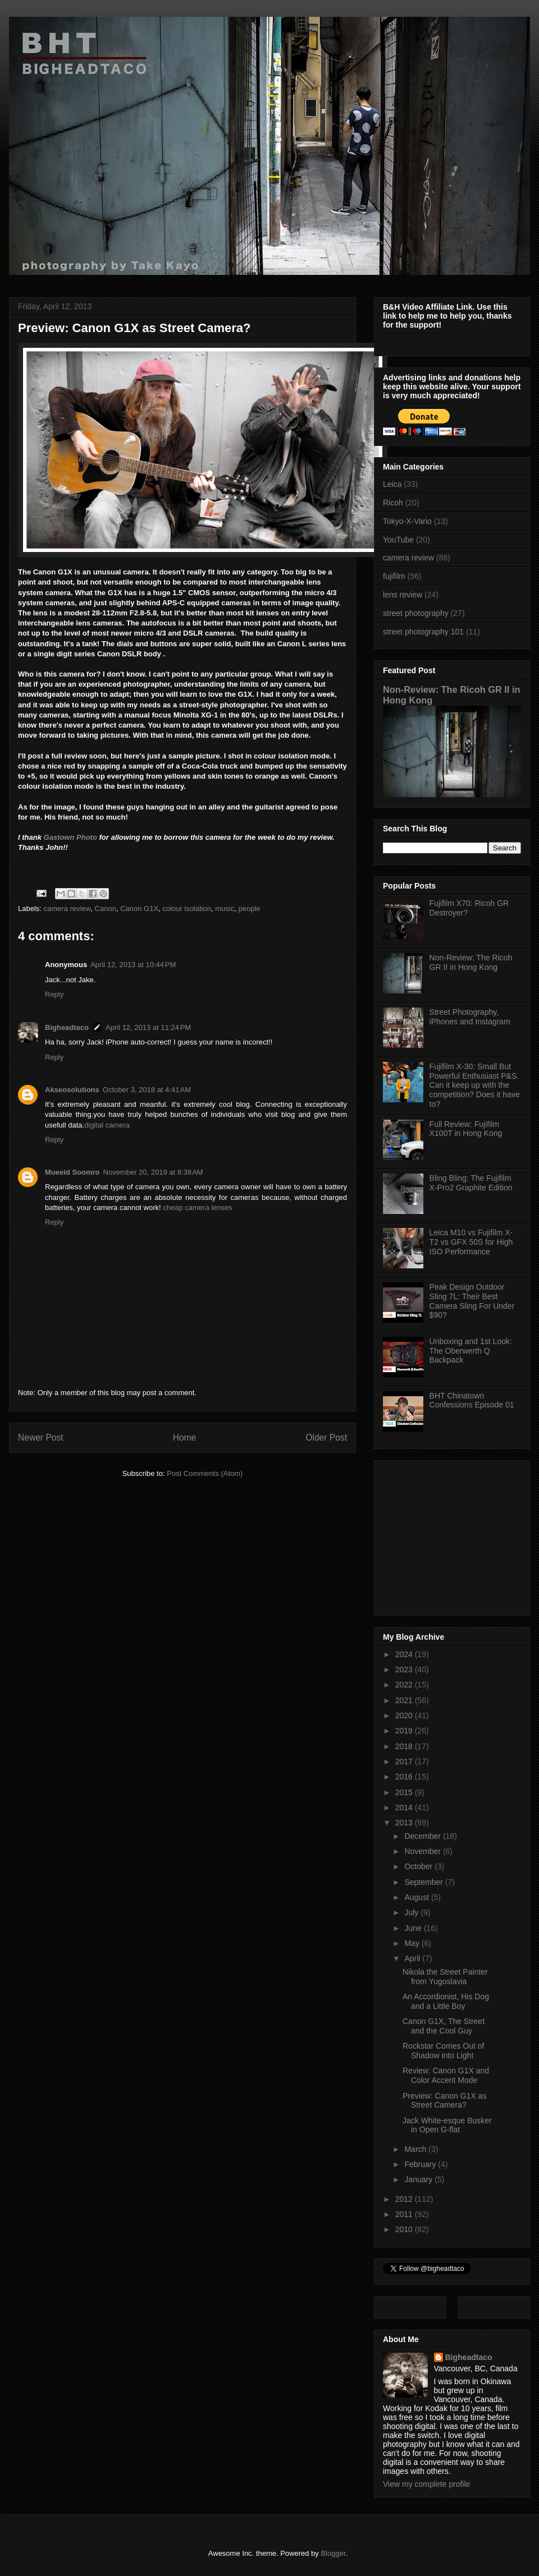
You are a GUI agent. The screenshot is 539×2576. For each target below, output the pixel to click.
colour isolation (186, 908)
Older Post (326, 1437)
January (419, 2179)
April (413, 1958)
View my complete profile (426, 2484)
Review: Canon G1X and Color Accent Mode (446, 2075)
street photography (416, 613)
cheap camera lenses (197, 1207)
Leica (392, 484)
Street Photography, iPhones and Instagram (470, 1017)
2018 (405, 1746)
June (413, 1928)
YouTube (398, 539)
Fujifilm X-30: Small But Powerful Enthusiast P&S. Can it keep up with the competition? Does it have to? (475, 1085)
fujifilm (394, 576)
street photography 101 (423, 631)
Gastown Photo (70, 837)
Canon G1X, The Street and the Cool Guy (444, 2026)
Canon (105, 908)
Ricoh (393, 502)
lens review (402, 594)
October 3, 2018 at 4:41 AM (147, 1089)
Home (185, 1437)
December (423, 1836)
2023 (405, 1669)
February (421, 2164)
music (224, 908)
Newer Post (40, 1437)
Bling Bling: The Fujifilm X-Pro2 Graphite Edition (471, 1183)
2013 (405, 1822)
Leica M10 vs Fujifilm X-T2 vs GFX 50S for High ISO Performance (471, 1242)
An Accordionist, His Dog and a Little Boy (446, 2001)
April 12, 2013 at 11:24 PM (148, 1027)
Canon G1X (139, 908)
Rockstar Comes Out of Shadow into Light (444, 2050)
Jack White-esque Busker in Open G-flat (447, 2125)
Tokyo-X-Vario (407, 521)
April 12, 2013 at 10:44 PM (133, 964)
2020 (405, 1715)
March (416, 2149)
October (419, 1866)
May (412, 1943)
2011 (405, 2214)
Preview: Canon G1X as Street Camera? (444, 2100)
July (412, 1912)
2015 (405, 1792)
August (417, 1897)
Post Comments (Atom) (205, 1473)
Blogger (333, 2553)
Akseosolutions (72, 1089)
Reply (54, 994)
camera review (67, 908)
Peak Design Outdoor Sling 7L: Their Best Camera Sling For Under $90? (472, 1300)
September (424, 1882)
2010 (405, 2229)
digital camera (107, 1125)
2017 (405, 1761)
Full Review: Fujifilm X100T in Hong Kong (466, 1129)
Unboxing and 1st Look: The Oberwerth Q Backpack (471, 1351)
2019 (405, 1730)
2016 (405, 1776)
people (249, 908)
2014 (405, 1807)
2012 (405, 2199)
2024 (405, 1654)
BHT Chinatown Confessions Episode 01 (472, 1400)
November (423, 1851)
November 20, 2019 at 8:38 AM (153, 1172)
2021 (405, 1700)
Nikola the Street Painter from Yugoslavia (445, 1976)
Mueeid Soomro (72, 1172)
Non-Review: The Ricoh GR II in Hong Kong (471, 962)
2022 (405, 1684)
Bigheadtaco (67, 1027)
